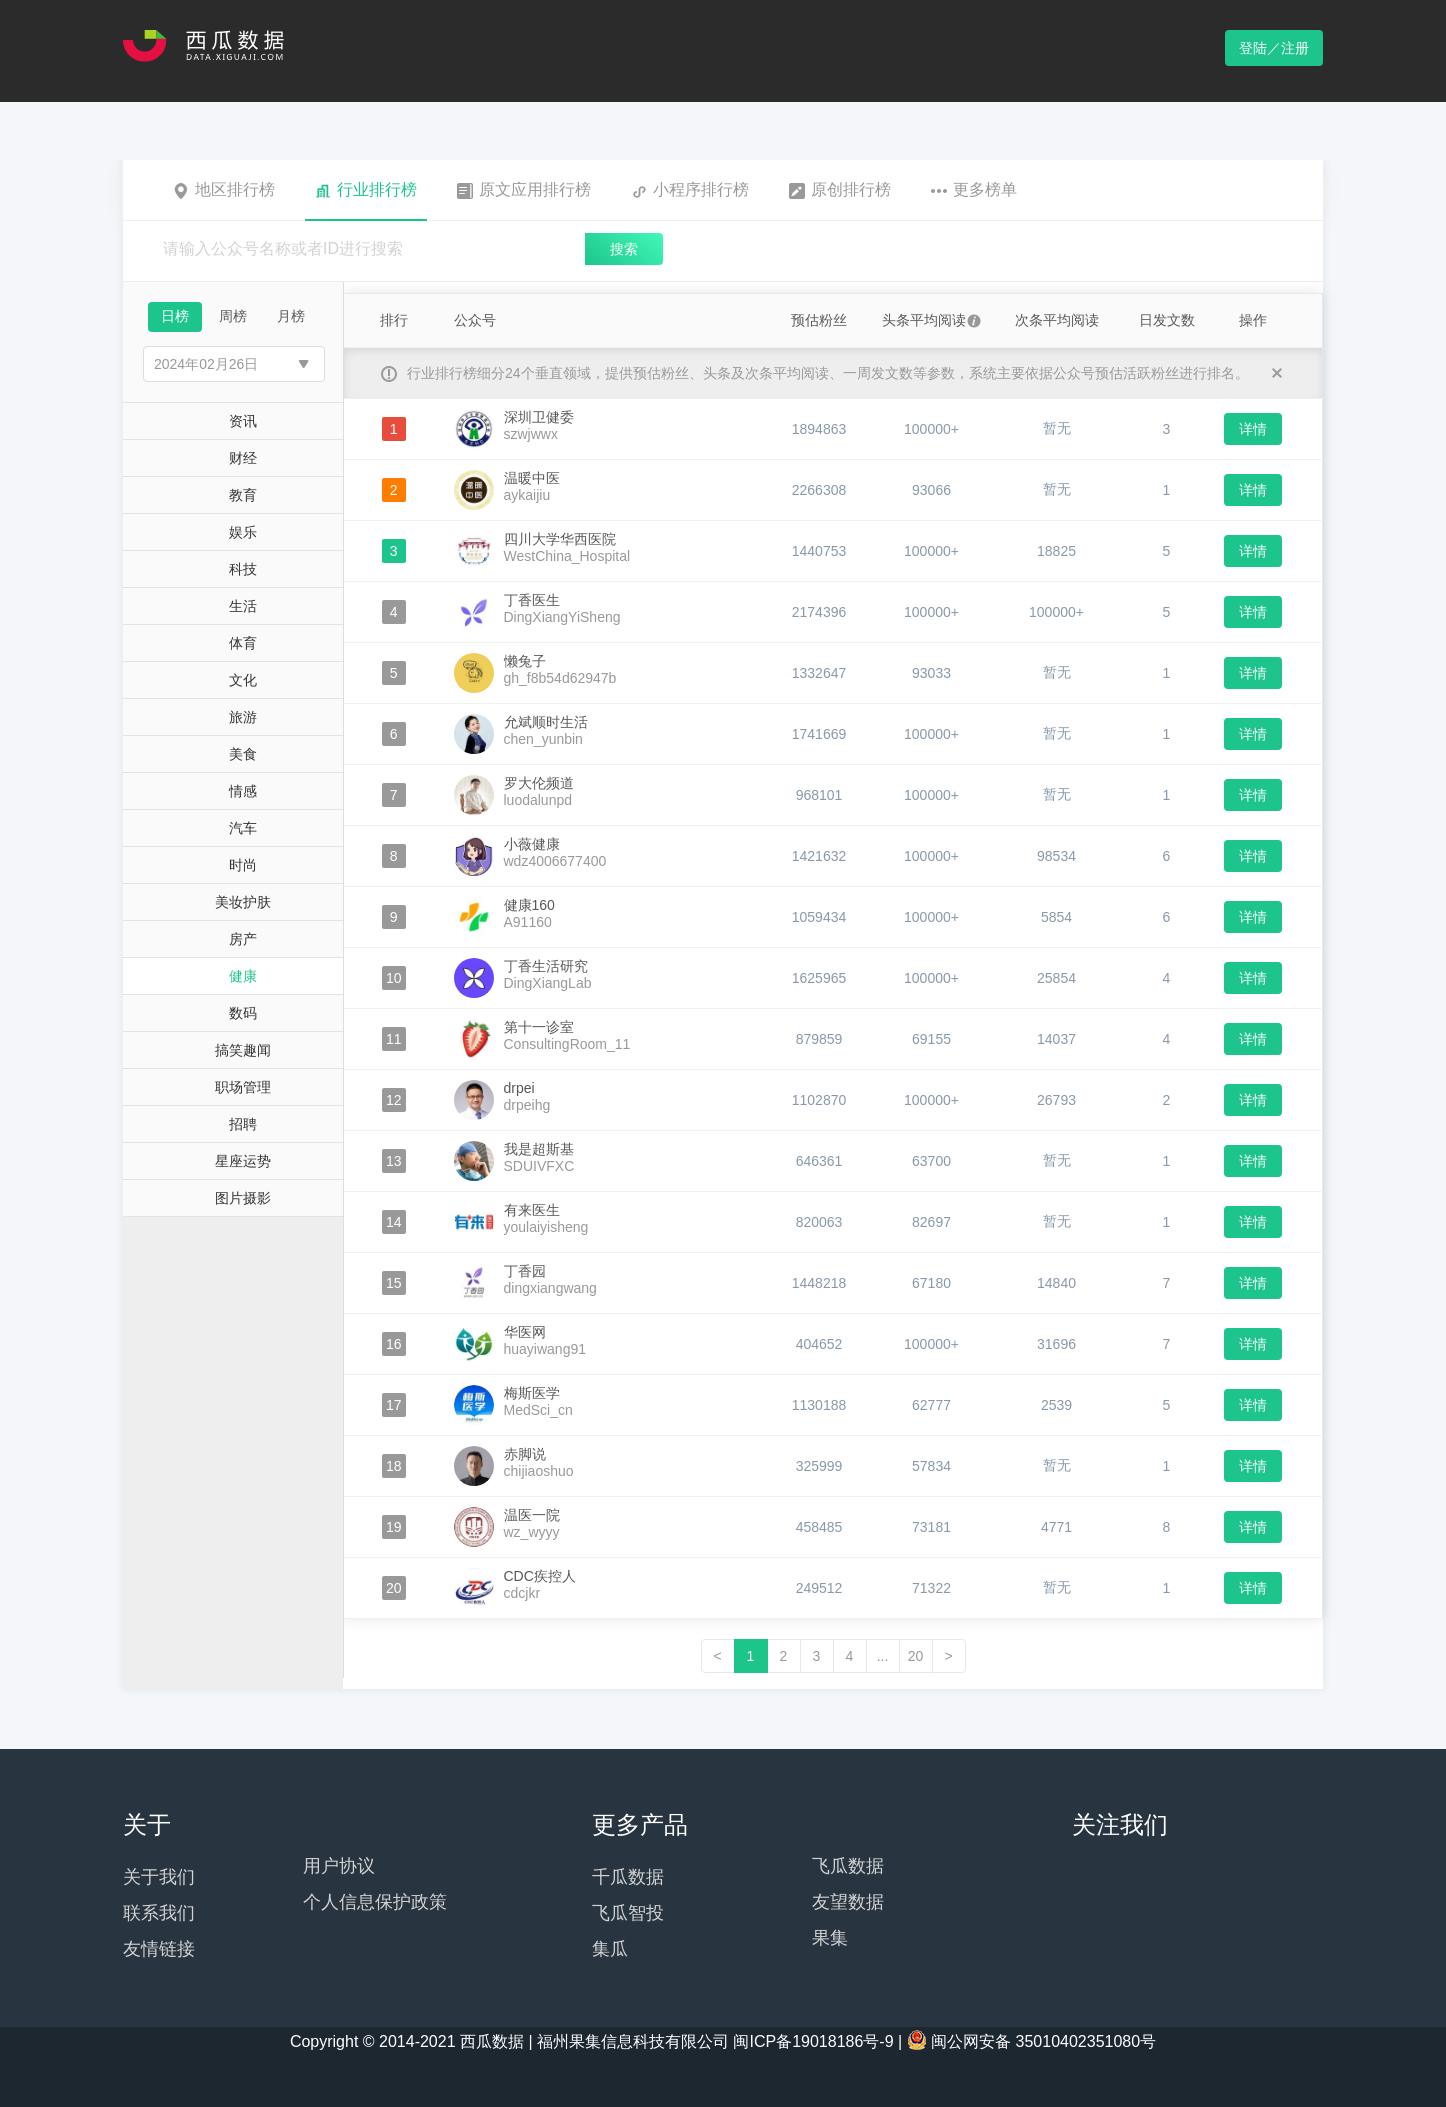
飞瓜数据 (848, 1866)
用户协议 (339, 1866)
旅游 (243, 717)
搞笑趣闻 (243, 1050)
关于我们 (159, 1877)
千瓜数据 (628, 1877)
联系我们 (159, 1913)
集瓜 (610, 1949)
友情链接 (159, 1949)
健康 (243, 976)
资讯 (243, 421)
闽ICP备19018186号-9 (813, 2041)
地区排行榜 (224, 190)
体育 (243, 643)
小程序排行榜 (690, 190)
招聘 (243, 1124)
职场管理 (243, 1087)
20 (916, 1656)
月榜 (291, 316)
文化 (243, 680)
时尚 (243, 865)
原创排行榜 (840, 190)
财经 (243, 458)
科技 (243, 569)
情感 (243, 791)
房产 (243, 939)
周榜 (233, 316)
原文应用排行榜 (524, 190)
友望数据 (848, 1902)
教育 (243, 495)
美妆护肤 (243, 902)
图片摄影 (243, 1198)
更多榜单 (974, 190)
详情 (1253, 429)
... (883, 1656)
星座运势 (243, 1161)
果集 (830, 1938)
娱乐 (243, 532)
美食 (243, 754)
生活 (243, 606)
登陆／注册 (1274, 48)
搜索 (624, 249)
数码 (243, 1013)
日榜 (175, 316)
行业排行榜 (366, 190)
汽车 (243, 828)
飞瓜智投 (628, 1913)
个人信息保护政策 (375, 1902)
